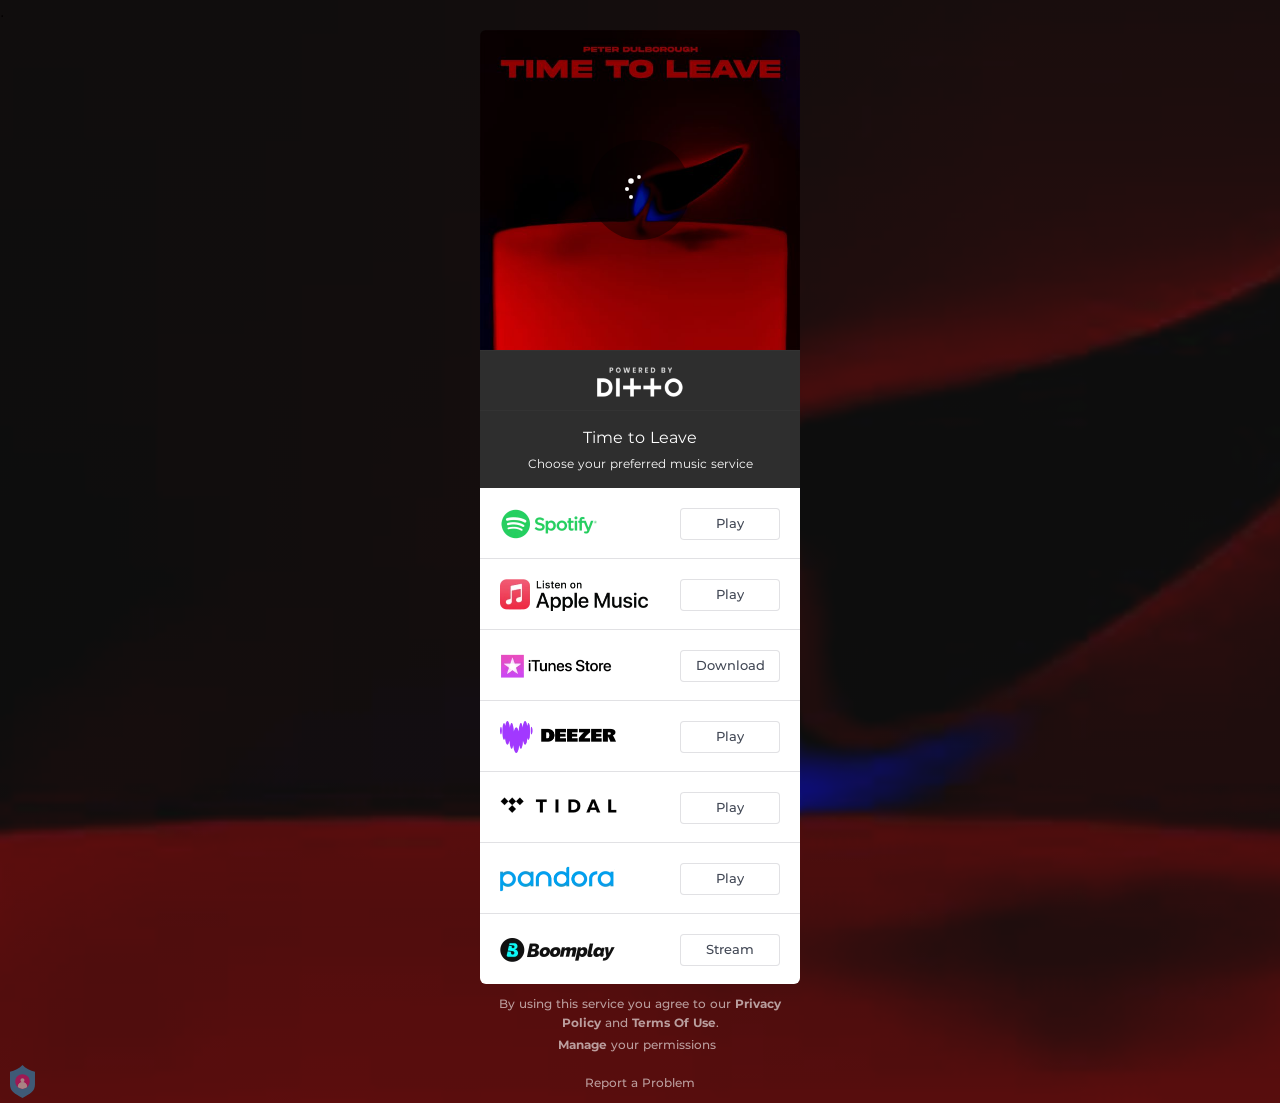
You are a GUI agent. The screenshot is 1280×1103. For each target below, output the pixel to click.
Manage (582, 1044)
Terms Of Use (674, 1022)
